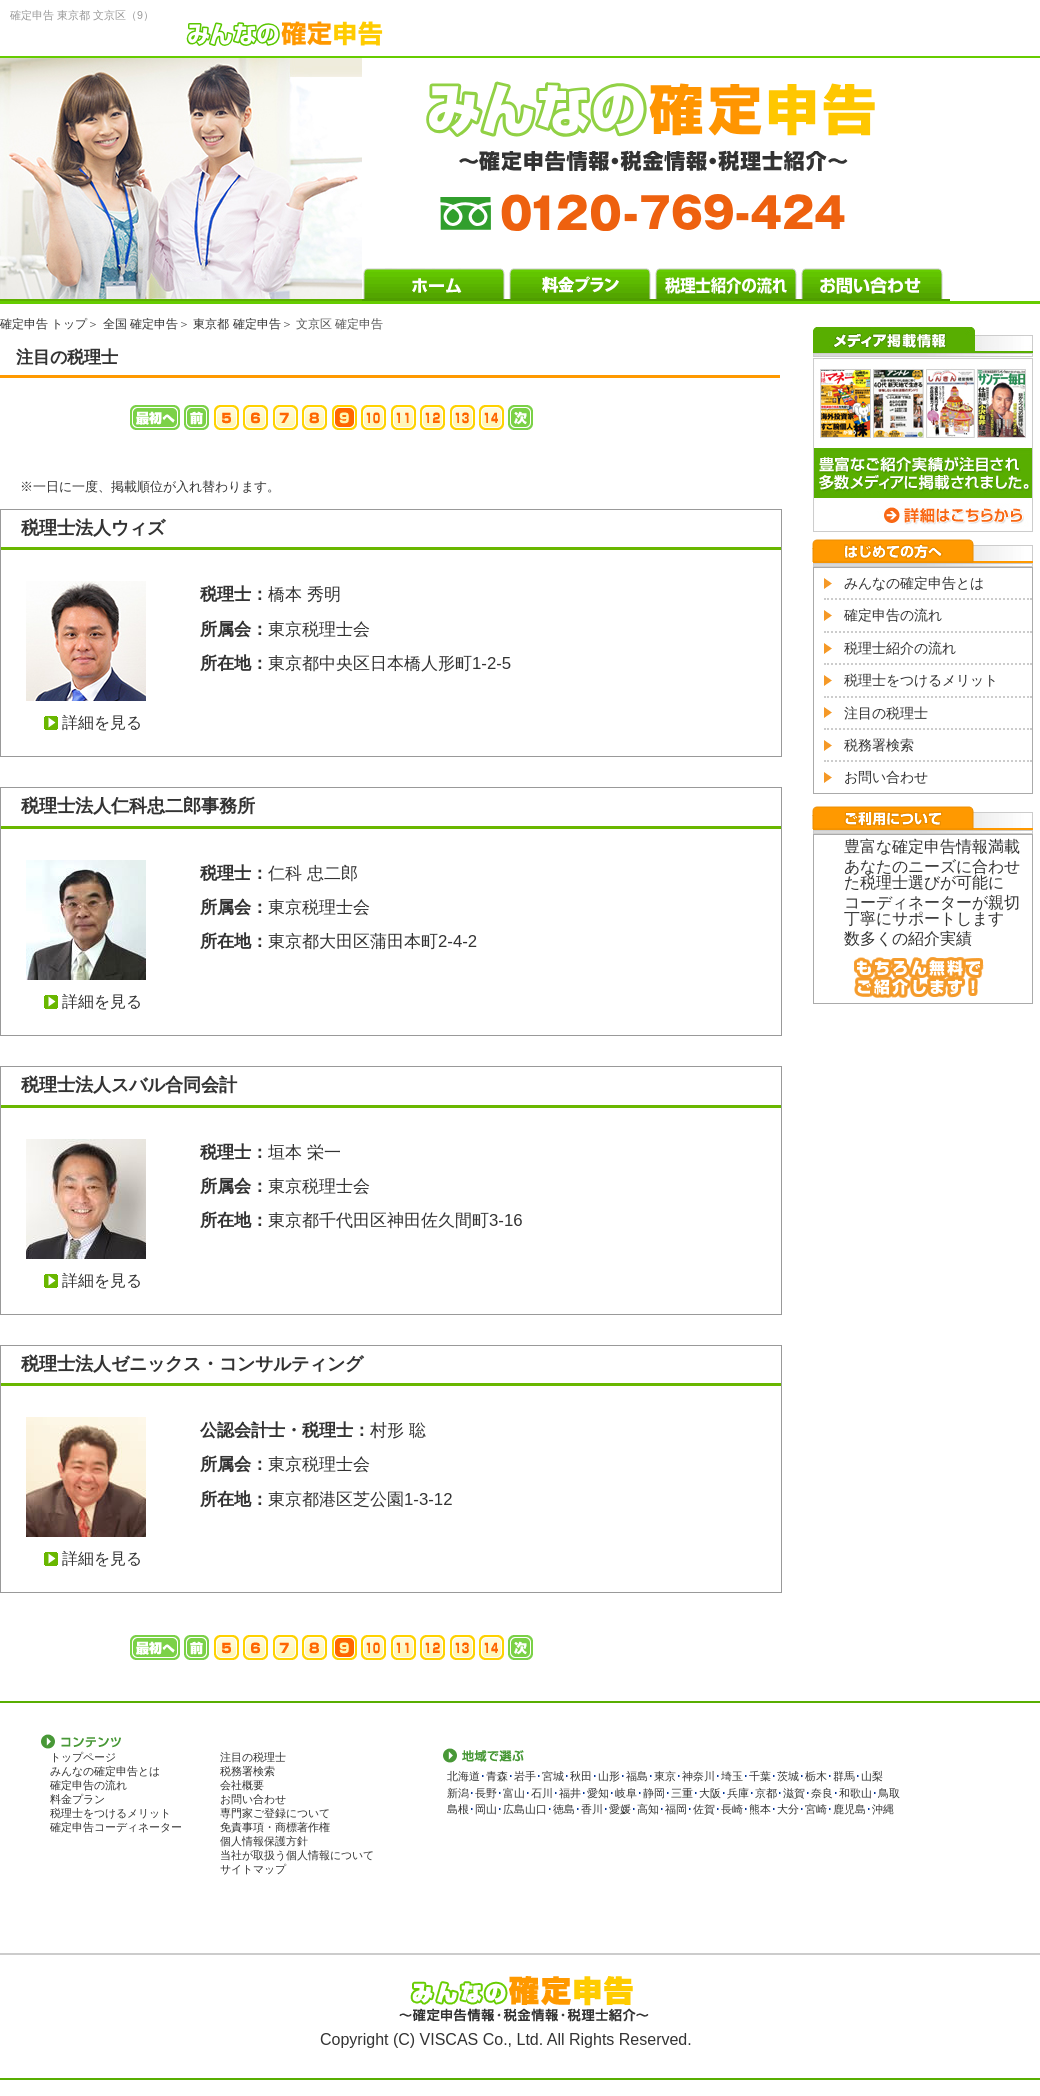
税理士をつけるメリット (921, 680)
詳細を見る (102, 722)
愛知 (598, 1793)
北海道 (463, 1776)
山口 (536, 1809)
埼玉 (732, 1776)
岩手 (525, 1776)
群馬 (844, 1776)
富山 (514, 1793)
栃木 (816, 1776)
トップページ (83, 1757)
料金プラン (77, 1799)
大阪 (710, 1793)
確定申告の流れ (893, 615)
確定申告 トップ (43, 324)
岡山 (486, 1809)
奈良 (822, 1793)
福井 (570, 1793)
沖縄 (883, 1809)
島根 (458, 1809)
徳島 (564, 1809)
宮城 (553, 1776)
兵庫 (738, 1793)
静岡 (654, 1793)
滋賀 (794, 1793)
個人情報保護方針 (264, 1841)
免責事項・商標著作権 (275, 1827)
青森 (497, 1776)
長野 (486, 1793)
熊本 (760, 1809)
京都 (766, 1793)
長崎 (732, 1809)
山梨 (872, 1776)
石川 (542, 1793)
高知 (648, 1809)
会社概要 (242, 1785)
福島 (637, 1776)
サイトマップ (253, 1869)
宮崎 (816, 1809)
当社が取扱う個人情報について (297, 1855)
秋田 (581, 1776)
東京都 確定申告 (236, 324)
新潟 (458, 1793)
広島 (514, 1809)
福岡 (676, 1809)
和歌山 (855, 1793)
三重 (682, 1793)
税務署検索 (879, 745)
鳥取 (889, 1793)
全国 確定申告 (140, 324)
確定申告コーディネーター (116, 1827)
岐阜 (626, 1793)
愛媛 (620, 1809)
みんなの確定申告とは (914, 583)
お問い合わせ (886, 777)
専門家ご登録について (275, 1813)
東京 (665, 1776)
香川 (592, 1809)
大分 (788, 1809)
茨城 (788, 1776)
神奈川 (698, 1776)
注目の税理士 (886, 713)
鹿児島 (849, 1809)
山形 (609, 1776)
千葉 (760, 1776)
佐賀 (704, 1809)
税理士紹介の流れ (900, 648)
